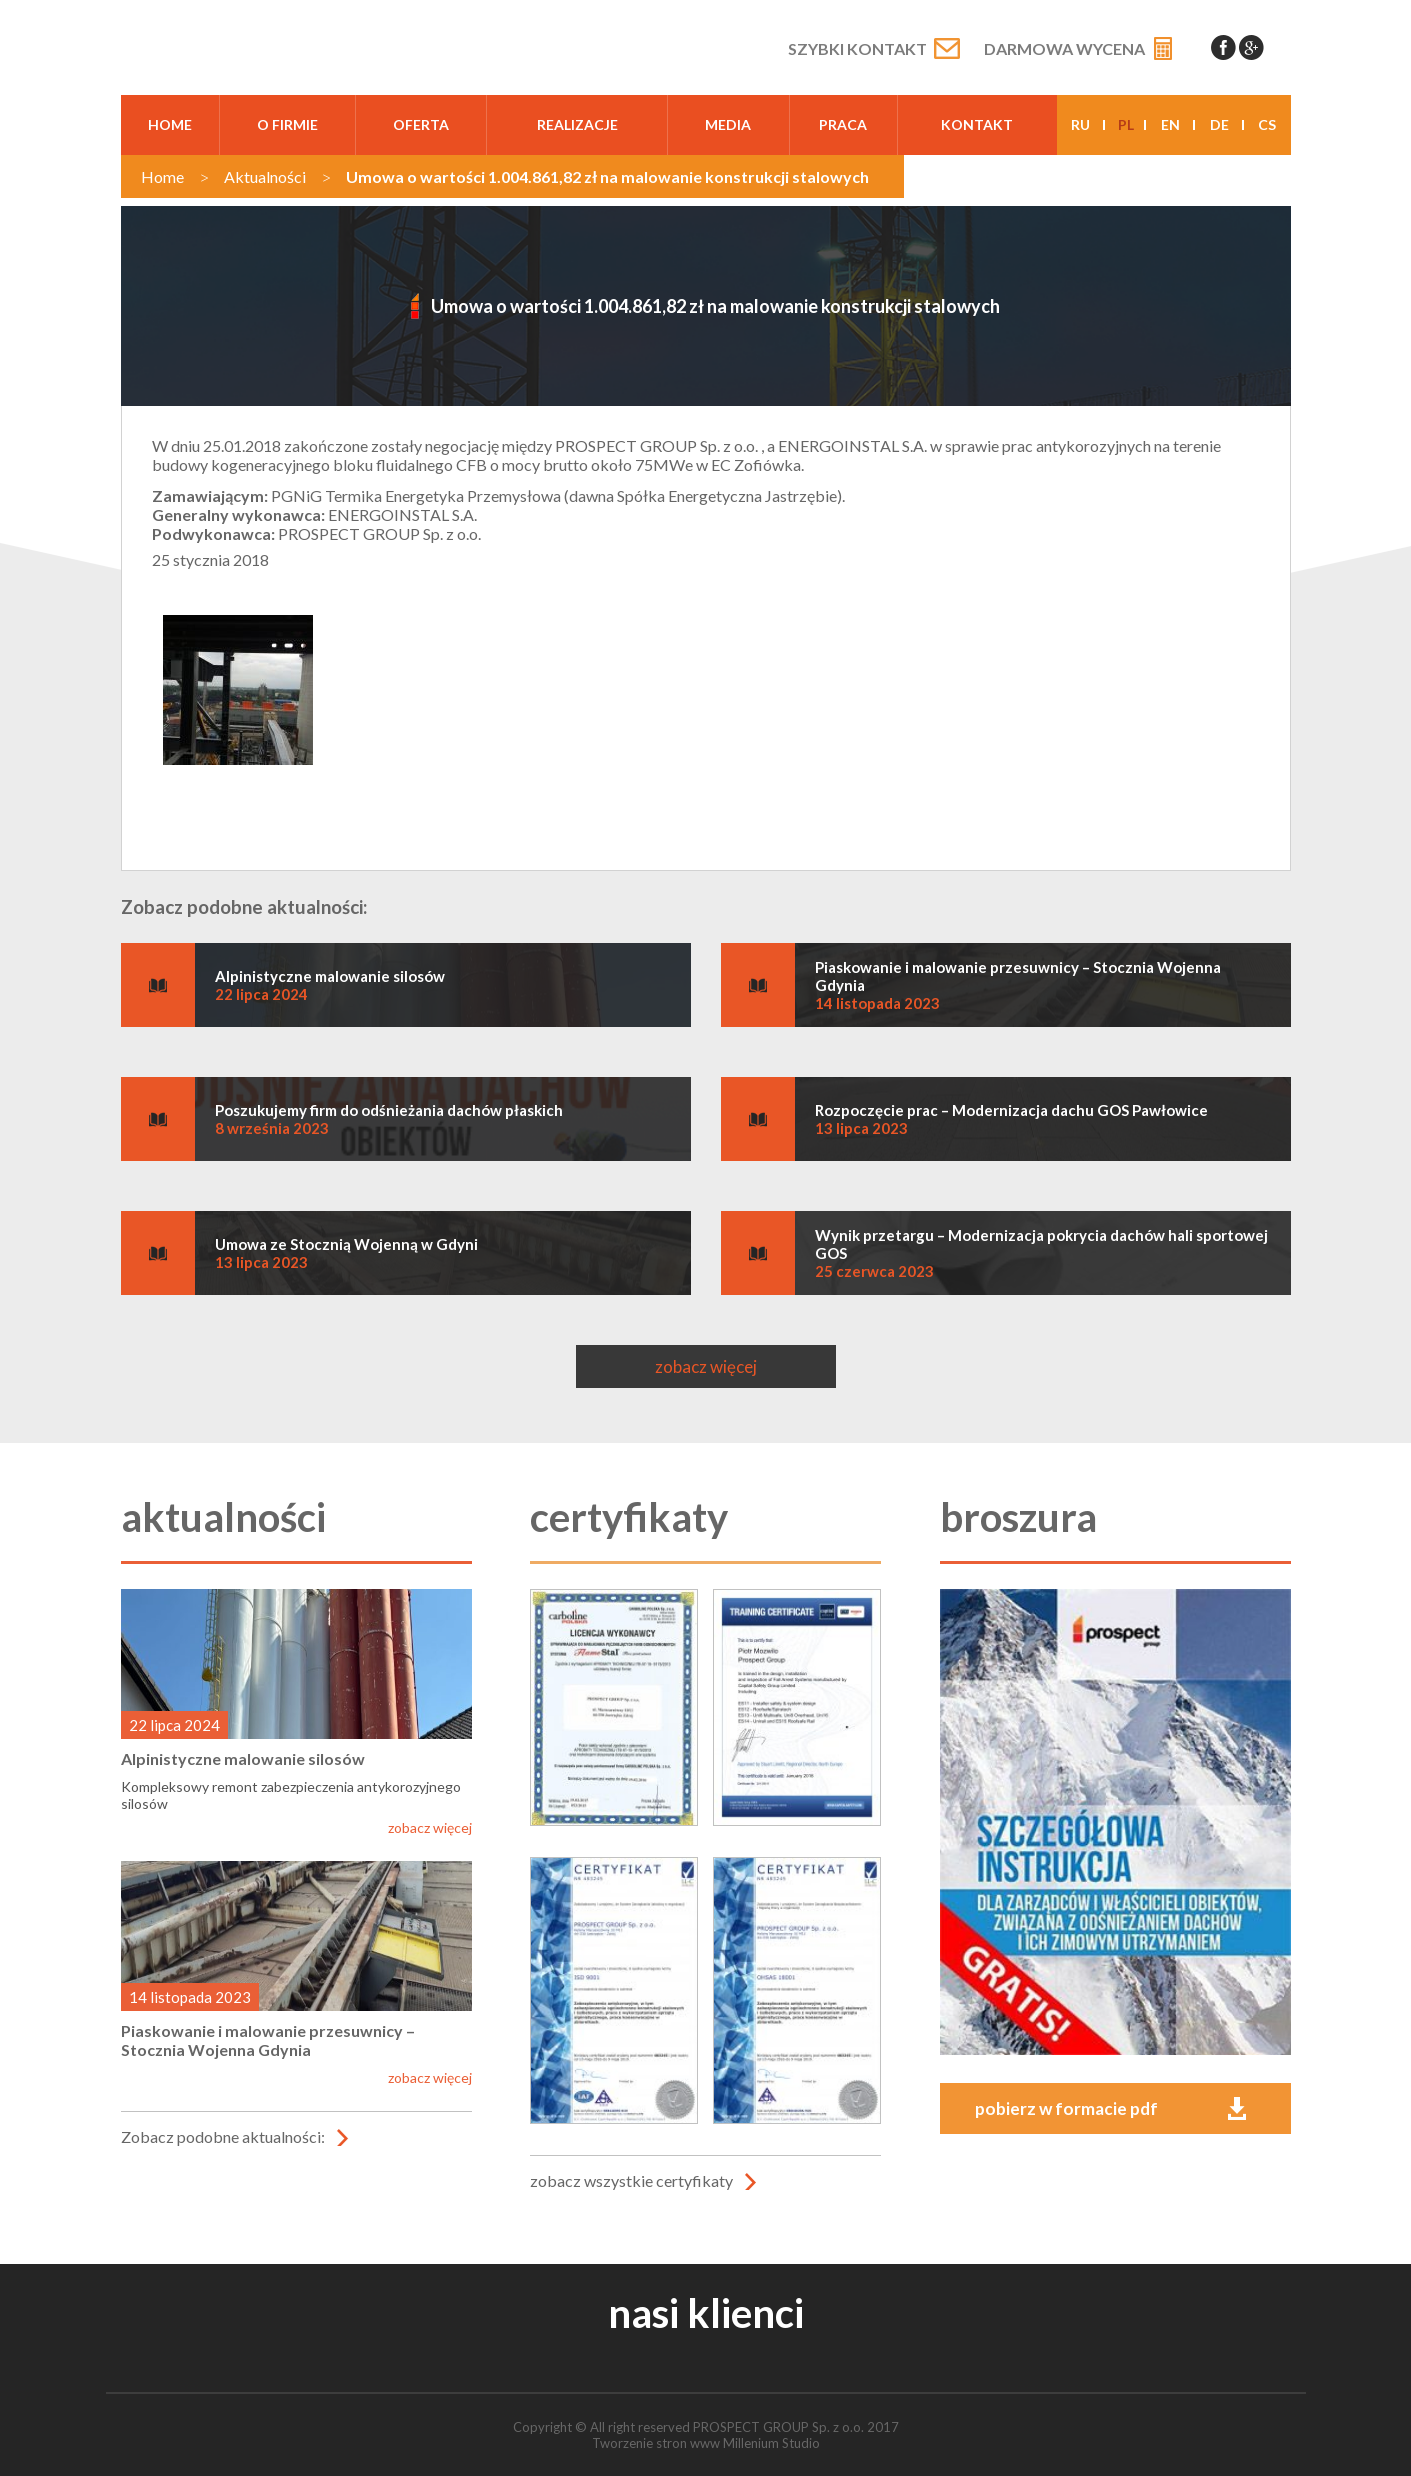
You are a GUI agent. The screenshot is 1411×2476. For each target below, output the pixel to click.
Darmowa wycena (1064, 48)
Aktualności (265, 176)
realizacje (577, 124)
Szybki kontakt (857, 48)
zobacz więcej (706, 1366)
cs (1267, 124)
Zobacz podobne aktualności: (223, 2136)
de (1219, 124)
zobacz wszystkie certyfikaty (631, 2180)
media (728, 124)
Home (170, 124)
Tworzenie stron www (656, 2443)
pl (1126, 124)
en (1170, 124)
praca (843, 124)
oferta (421, 124)
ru (1080, 124)
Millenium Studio (771, 2443)
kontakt (977, 124)
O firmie (287, 124)
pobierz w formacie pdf (1066, 2108)
